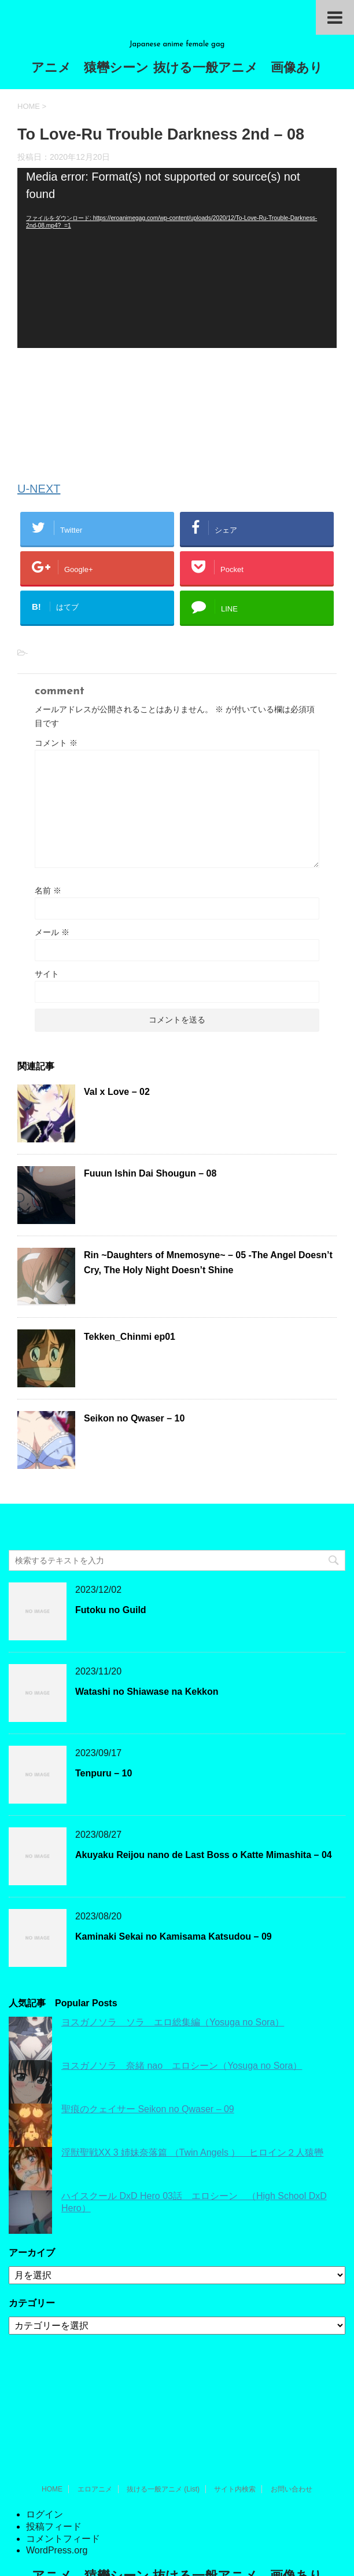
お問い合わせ (291, 2404)
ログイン (44, 2429)
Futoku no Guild (110, 1610)
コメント (56, 742)
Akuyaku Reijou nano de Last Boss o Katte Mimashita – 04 (203, 1855)
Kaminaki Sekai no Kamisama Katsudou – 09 (173, 1936)
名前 (48, 890)
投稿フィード (54, 2441)
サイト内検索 (235, 2404)
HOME (52, 2404)
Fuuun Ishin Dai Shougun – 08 (150, 1173)
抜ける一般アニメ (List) (163, 2404)
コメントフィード (63, 2453)
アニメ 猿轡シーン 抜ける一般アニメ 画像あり (176, 68)
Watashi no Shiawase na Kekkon (146, 1691)
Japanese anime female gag (177, 2515)
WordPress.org (56, 2465)
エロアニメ (95, 2404)
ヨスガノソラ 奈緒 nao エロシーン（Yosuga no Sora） (181, 2066)
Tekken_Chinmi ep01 (129, 1337)
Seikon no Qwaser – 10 (134, 1418)
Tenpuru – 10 (103, 1773)
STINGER (176, 2553)
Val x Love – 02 (117, 1092)
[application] (177, 258)
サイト (47, 974)
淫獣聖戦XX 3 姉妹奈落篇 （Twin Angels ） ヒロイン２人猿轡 (192, 2152)
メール (52, 932)
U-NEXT (38, 488)
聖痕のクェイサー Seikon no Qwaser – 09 (147, 2109)
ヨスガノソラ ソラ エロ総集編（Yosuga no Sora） (172, 2022)
